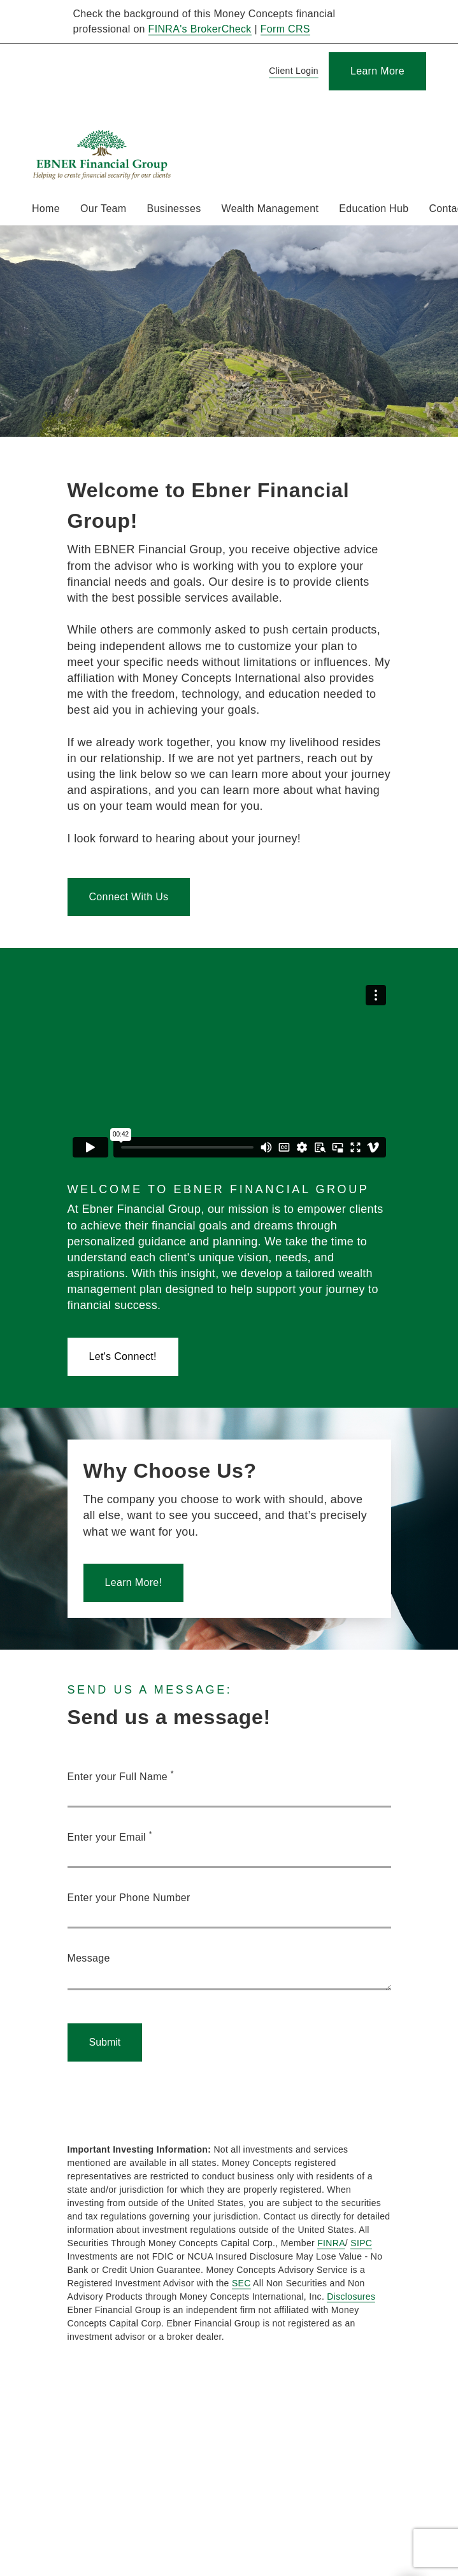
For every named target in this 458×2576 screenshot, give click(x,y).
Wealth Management (270, 208)
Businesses (174, 208)
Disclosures (351, 2296)
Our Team (103, 208)
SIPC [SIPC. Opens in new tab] (361, 2243)
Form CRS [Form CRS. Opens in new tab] (285, 29)
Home (46, 208)
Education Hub (373, 208)
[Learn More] (377, 71)
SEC (241, 2283)
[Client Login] (291, 71)
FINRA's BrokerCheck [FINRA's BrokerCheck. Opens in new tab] (200, 29)
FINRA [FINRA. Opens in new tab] (331, 2243)
